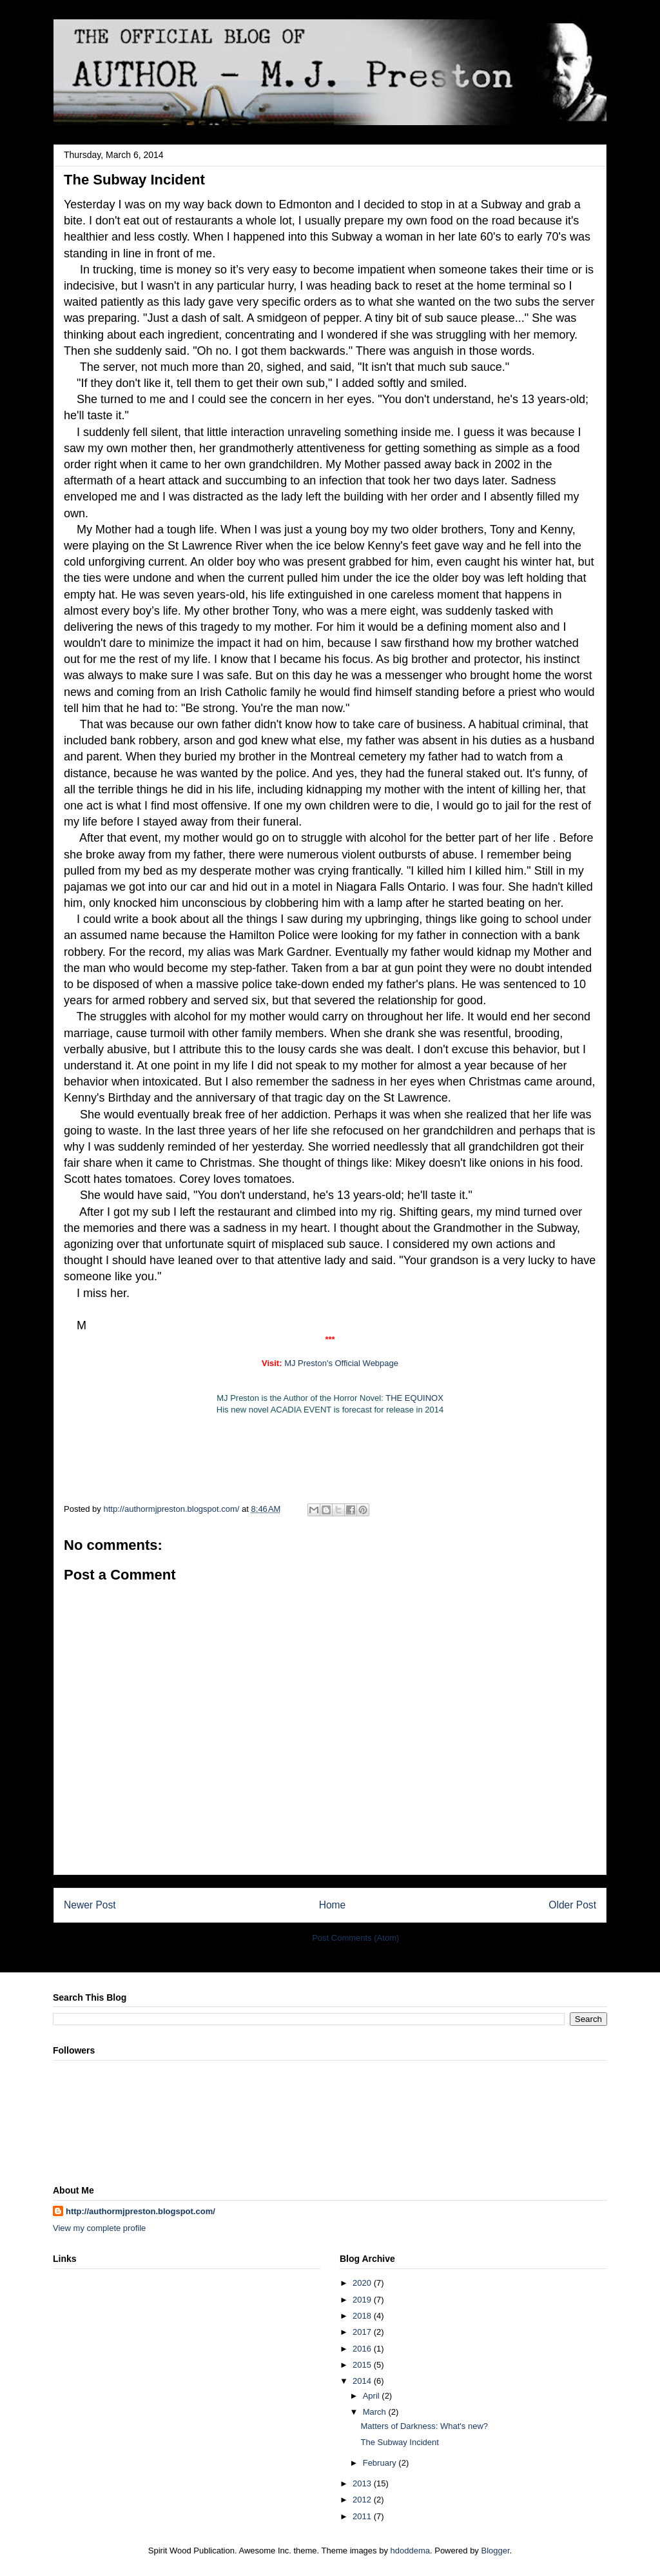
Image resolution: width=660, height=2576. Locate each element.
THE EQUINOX (414, 1398)
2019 (363, 2299)
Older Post (572, 1904)
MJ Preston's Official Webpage (341, 1363)
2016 (363, 2348)
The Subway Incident (399, 2442)
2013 (363, 2483)
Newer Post (90, 1904)
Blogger (495, 2550)
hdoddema (410, 2550)
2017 (363, 2332)
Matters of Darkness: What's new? (424, 2426)
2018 (363, 2316)
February (381, 2463)
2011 (363, 2516)
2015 (363, 2365)
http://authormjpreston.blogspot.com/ (140, 2211)
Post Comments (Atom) (355, 1938)
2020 (363, 2283)
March (376, 2412)
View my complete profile (99, 2228)
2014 (363, 2381)
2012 (363, 2499)
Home (332, 1904)
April (372, 2396)
